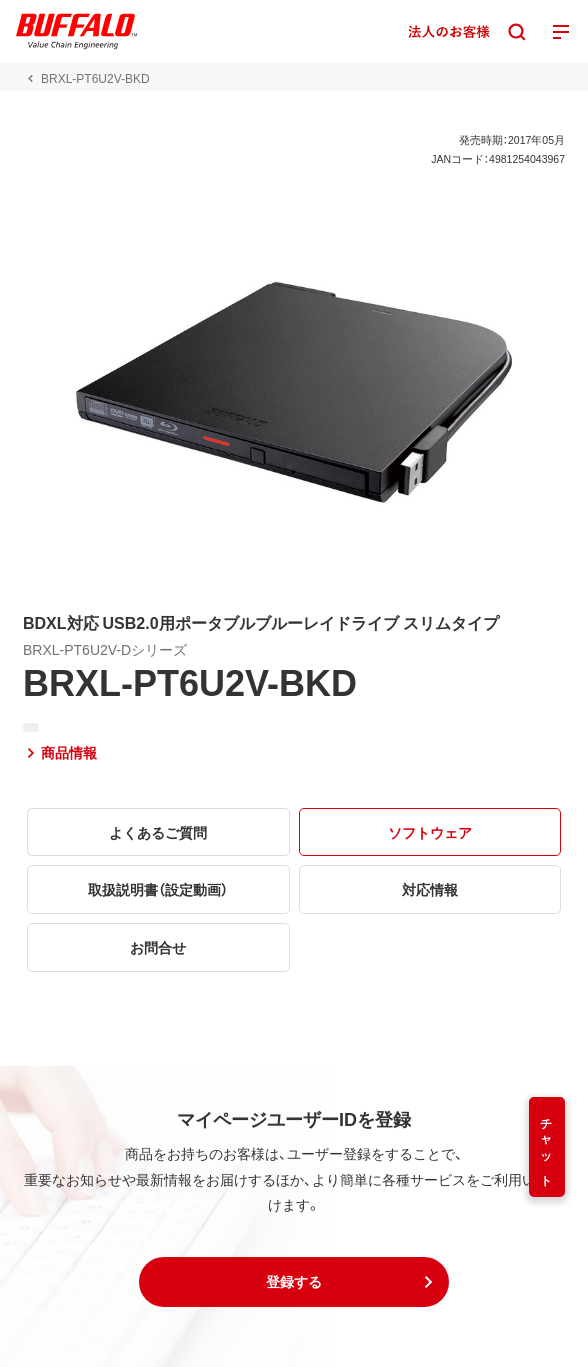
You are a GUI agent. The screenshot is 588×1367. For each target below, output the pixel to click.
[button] (294, 1282)
